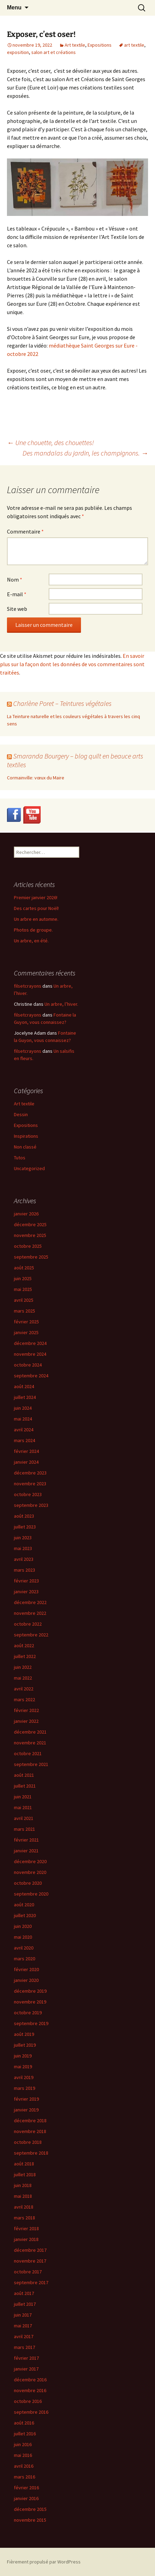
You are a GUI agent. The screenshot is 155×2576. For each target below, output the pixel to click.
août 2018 (24, 2164)
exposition (18, 52)
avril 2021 (23, 1818)
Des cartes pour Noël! (36, 908)
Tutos (19, 1157)
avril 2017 (23, 2336)
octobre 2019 (28, 2012)
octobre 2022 (28, 1624)
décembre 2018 (30, 2120)
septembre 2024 (31, 1375)
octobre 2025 (28, 1246)
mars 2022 (24, 1699)
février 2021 (26, 1840)
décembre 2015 (30, 2509)
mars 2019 (24, 2088)
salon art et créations (53, 52)
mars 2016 (24, 2477)
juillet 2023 (25, 1527)
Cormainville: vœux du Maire (35, 778)
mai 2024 (23, 1419)
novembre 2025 (30, 1235)
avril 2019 (23, 2077)
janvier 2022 (26, 1721)
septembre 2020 (31, 1894)
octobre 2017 (28, 2271)
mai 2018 (23, 2196)
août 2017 (24, 2293)
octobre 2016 (28, 2401)
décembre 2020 (30, 1861)
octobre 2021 (28, 1753)
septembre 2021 (31, 1764)
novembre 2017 (30, 2261)
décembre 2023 (30, 1473)
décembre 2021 (30, 1732)
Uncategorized (29, 1168)
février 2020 (26, 1969)
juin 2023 (23, 1537)
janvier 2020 (26, 1980)
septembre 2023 (31, 1505)
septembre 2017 (31, 2282)
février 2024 (26, 1451)
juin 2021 (23, 1796)
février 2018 (26, 2228)
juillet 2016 (25, 2433)
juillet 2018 (25, 2174)
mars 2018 (24, 2218)
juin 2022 (23, 1667)
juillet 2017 (25, 2304)
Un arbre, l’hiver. (61, 1004)
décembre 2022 (30, 1602)
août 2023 (24, 1516)
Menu (14, 7)
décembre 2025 (30, 1224)
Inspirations (26, 1136)
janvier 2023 (26, 1591)
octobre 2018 (28, 2142)
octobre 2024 (28, 1365)
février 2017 (26, 2358)
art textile (134, 45)
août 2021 (24, 1775)
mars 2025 (24, 1311)
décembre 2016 (30, 2379)
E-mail (16, 594)
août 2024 (24, 1386)
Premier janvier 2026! (35, 897)
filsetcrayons (27, 986)
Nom (14, 579)
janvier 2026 (26, 1214)
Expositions (100, 45)
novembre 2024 (30, 1354)
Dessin (21, 1114)
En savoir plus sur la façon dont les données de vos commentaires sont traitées (72, 664)
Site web (17, 608)
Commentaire (25, 531)
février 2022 (26, 1710)
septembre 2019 (31, 2023)
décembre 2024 (30, 1343)
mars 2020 (24, 1958)
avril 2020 (23, 1948)
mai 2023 (23, 1548)
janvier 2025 (26, 1332)
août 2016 (24, 2423)
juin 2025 (23, 1278)
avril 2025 (23, 1300)
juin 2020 (23, 1926)
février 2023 (26, 1581)
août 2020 (24, 1904)
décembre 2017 (30, 2250)
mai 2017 (23, 2325)
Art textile (75, 45)
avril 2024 (23, 1429)
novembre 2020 (30, 1872)
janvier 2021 (26, 1850)
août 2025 (24, 1267)
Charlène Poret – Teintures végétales (62, 703)
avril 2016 (23, 2466)
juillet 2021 (25, 1786)
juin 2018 (23, 2185)
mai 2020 (23, 1937)
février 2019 (26, 2099)
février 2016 (26, 2487)
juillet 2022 (25, 1656)
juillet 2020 (25, 1915)
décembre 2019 (30, 1991)
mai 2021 (23, 1807)
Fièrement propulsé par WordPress (44, 2562)
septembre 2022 (31, 1635)
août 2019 (24, 2034)
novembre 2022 (30, 1613)
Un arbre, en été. (31, 940)
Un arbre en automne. (36, 919)
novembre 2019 (30, 2002)
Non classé (25, 1147)
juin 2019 (23, 2056)
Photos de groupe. (33, 930)
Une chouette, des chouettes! (50, 442)
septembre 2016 (31, 2412)
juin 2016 (23, 2444)
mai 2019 (23, 2066)
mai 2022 (23, 1678)
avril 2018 (23, 2207)
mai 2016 (23, 2455)
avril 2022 (23, 1689)
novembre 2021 (30, 1743)
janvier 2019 (26, 2110)
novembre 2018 (30, 2131)
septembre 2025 (31, 1257)
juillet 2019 (25, 2045)
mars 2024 (24, 1440)
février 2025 (26, 1321)
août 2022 (24, 1645)
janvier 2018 (26, 2239)
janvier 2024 (26, 1462)
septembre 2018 (31, 2153)
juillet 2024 (25, 1397)
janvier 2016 (26, 2498)
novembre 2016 (30, 2390)
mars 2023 (24, 1570)
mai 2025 (23, 1289)
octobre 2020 (28, 1883)
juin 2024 (23, 1408)
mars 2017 (24, 2347)
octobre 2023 (28, 1494)
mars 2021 (24, 1829)
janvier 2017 (26, 2369)
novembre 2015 (30, 2520)
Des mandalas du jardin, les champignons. (85, 453)
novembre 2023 (30, 1483)
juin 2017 (23, 2315)
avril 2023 (23, 1559)
